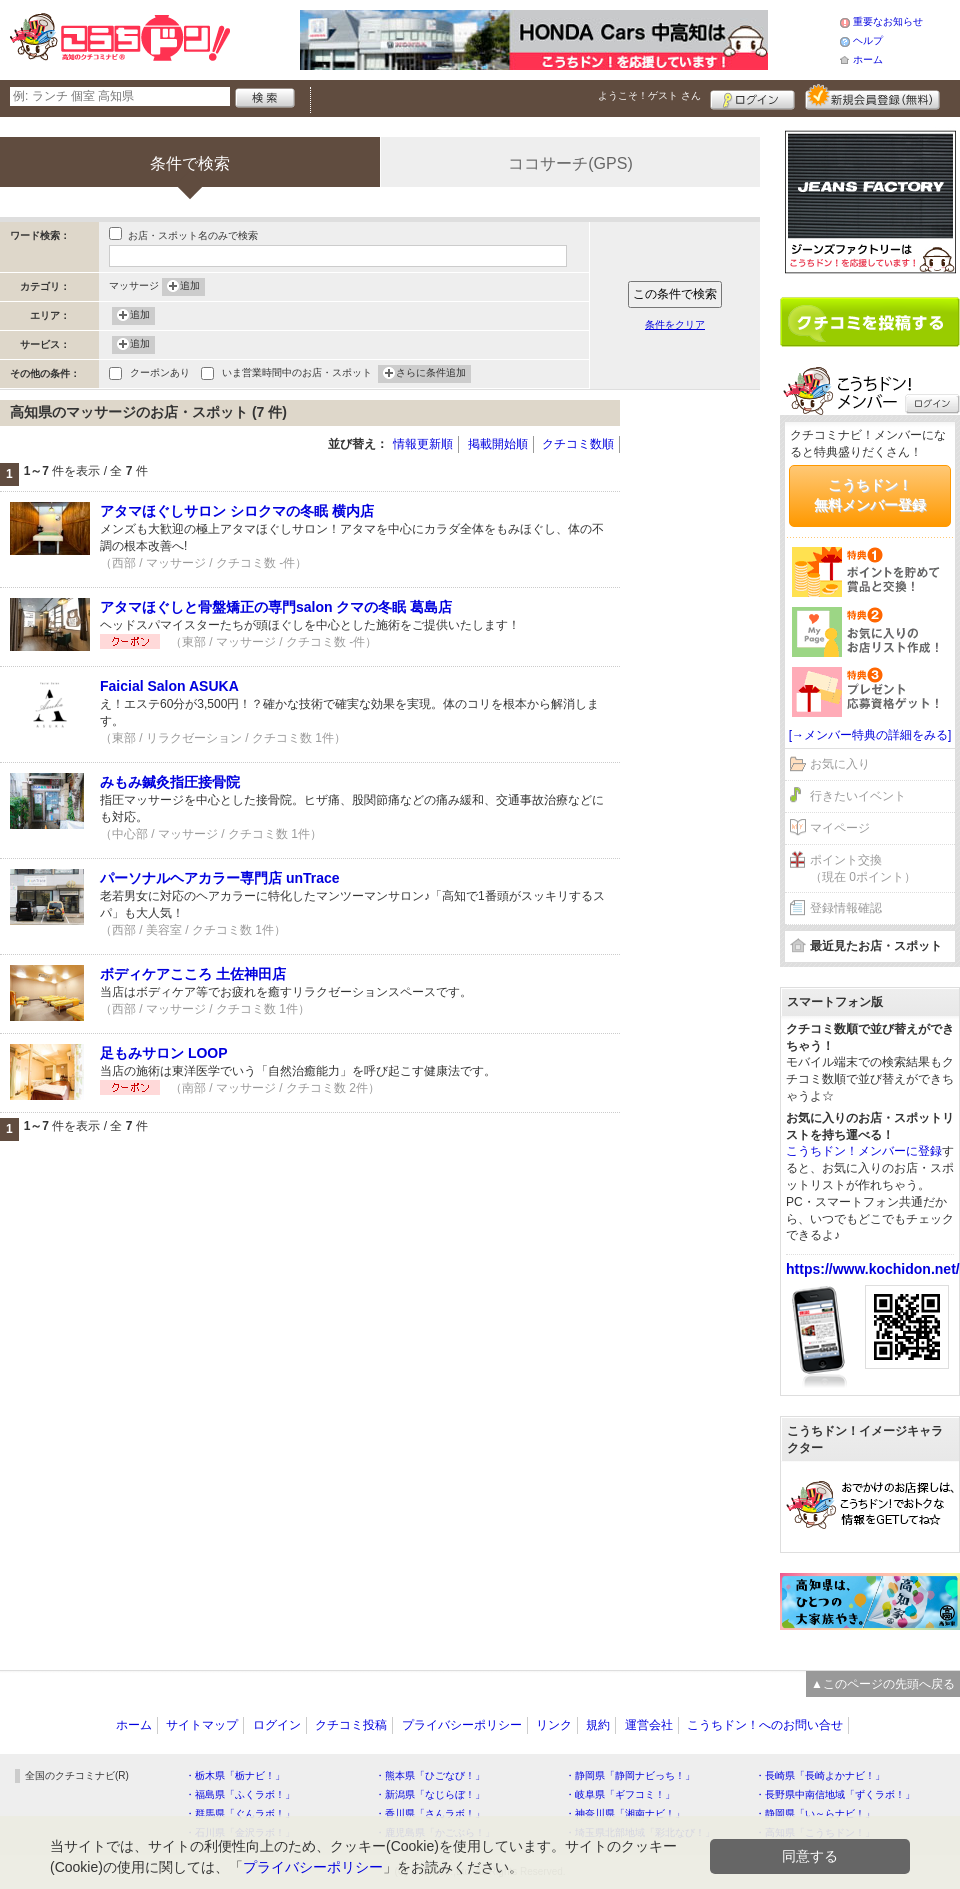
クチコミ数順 (578, 444)
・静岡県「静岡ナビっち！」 (630, 1775)
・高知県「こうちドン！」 (815, 1832)
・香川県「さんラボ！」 (430, 1813)
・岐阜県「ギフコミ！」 (620, 1794)
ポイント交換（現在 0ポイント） (863, 868)
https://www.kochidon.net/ (873, 1269)
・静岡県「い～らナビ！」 (815, 1813)
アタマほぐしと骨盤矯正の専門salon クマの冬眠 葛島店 (276, 607)
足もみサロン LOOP (164, 1053)
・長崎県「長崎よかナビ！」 (820, 1775)
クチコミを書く (870, 322)
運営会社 (649, 1725)
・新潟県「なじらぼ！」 (430, 1794)
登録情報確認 (846, 908)
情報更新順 (423, 444)
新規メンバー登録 (872, 97)
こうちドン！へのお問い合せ (765, 1725)
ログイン (752, 97)
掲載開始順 (498, 444)
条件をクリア (675, 324)
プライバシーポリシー (462, 1725)
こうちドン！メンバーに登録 (864, 1151)
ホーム (868, 59)
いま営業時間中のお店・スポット (297, 374)
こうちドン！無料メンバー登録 (870, 495)
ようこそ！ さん (649, 95)
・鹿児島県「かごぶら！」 (435, 1832)
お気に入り (840, 764)
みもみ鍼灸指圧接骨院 (170, 782)
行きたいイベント (858, 796)
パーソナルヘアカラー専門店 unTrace (220, 878)
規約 (598, 1725)
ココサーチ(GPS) (570, 163)
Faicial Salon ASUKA (169, 686)
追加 (190, 287)
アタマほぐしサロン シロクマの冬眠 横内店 (237, 511)
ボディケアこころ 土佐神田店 (193, 974)
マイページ (840, 828)
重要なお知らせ (888, 21)
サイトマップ (202, 1725)
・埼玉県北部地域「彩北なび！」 (640, 1832)
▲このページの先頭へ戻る (883, 1684)
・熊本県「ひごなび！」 (430, 1775)
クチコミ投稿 (351, 1725)
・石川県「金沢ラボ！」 (240, 1832)
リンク (554, 1725)
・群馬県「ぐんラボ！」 (240, 1813)
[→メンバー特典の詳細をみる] (870, 735)
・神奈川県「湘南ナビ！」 (625, 1813)
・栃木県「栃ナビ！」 (235, 1775)
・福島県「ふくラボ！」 (240, 1794)
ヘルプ (868, 40)
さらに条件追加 (431, 374)
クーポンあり (160, 374)
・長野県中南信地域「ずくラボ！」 (835, 1794)
